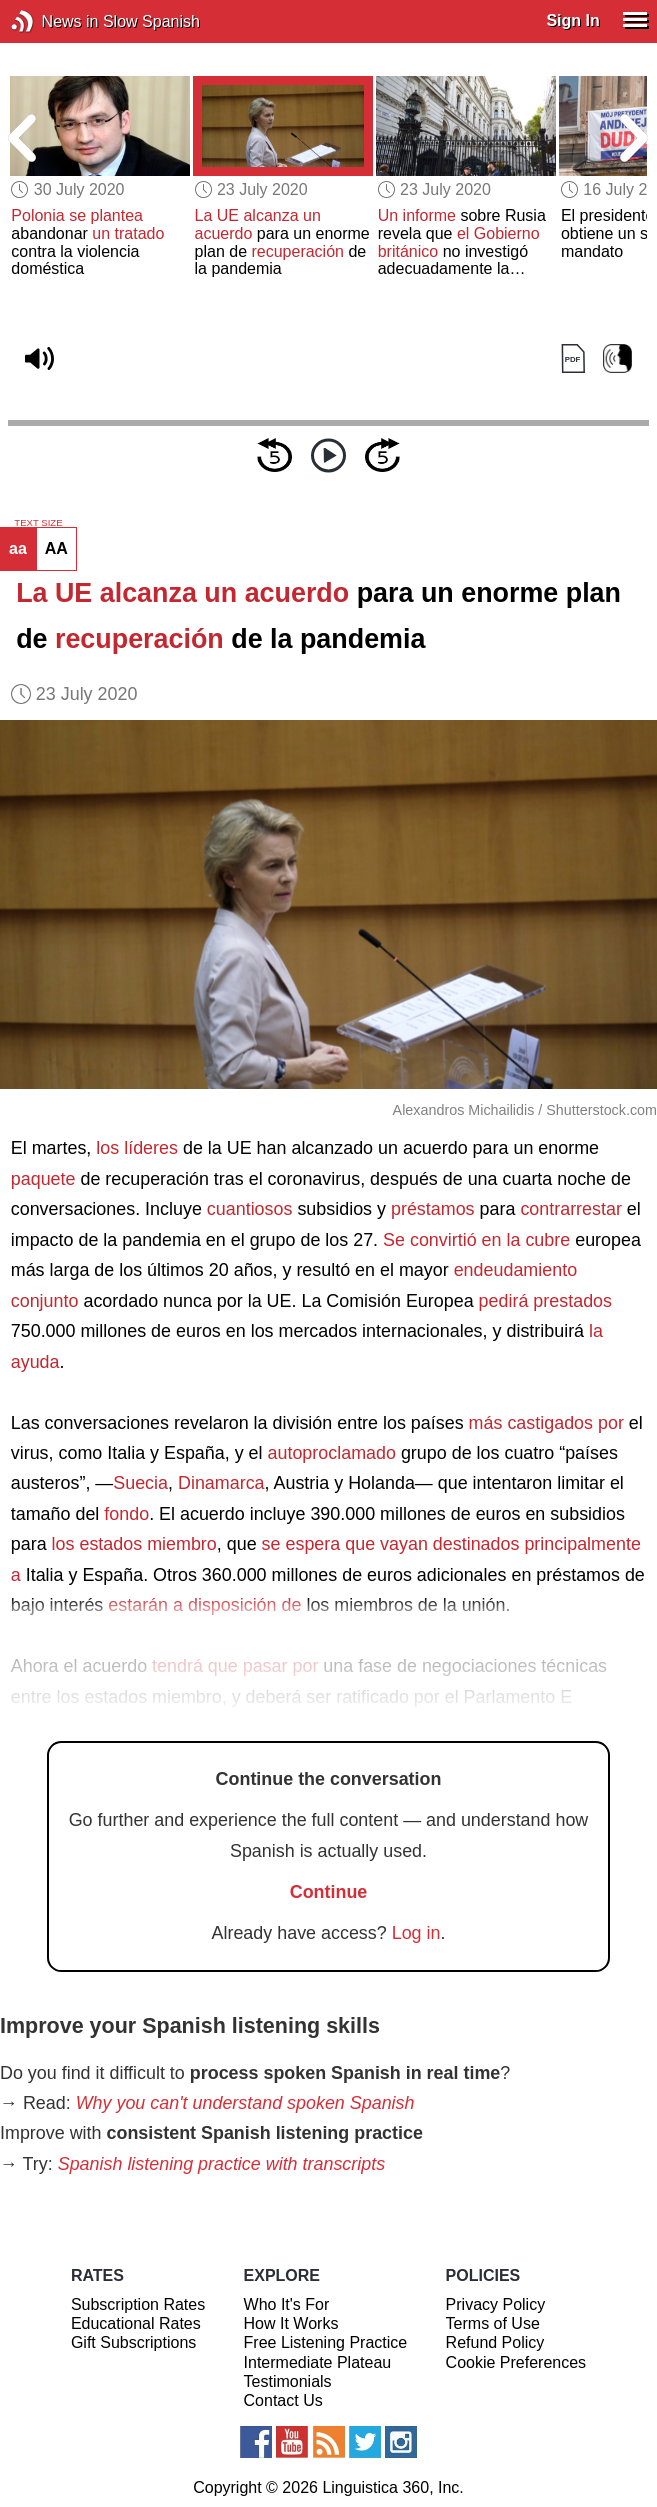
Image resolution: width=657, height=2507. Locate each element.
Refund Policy (495, 2342)
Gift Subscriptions (133, 2342)
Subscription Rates (138, 2304)
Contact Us (283, 2400)
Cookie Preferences (516, 2362)
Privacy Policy (496, 2304)
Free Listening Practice (326, 2342)
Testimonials (288, 2381)
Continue (329, 1892)
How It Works (291, 2323)
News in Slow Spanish (52, 21)
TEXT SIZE (38, 523)
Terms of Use (493, 2323)
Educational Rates (136, 2323)
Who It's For (287, 2304)
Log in (416, 1933)
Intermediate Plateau (318, 2362)
